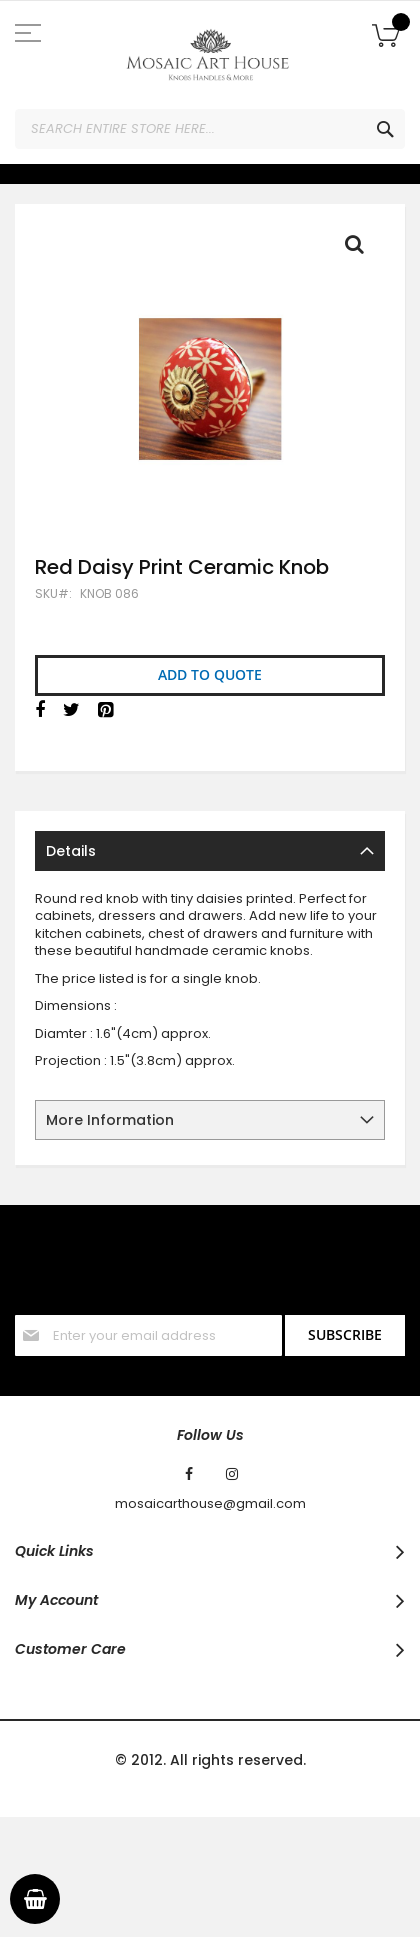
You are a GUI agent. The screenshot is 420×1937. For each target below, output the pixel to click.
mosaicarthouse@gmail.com (210, 1504)
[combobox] (210, 129)
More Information (110, 1120)
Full (360, 249)
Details (71, 851)
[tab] (210, 851)
